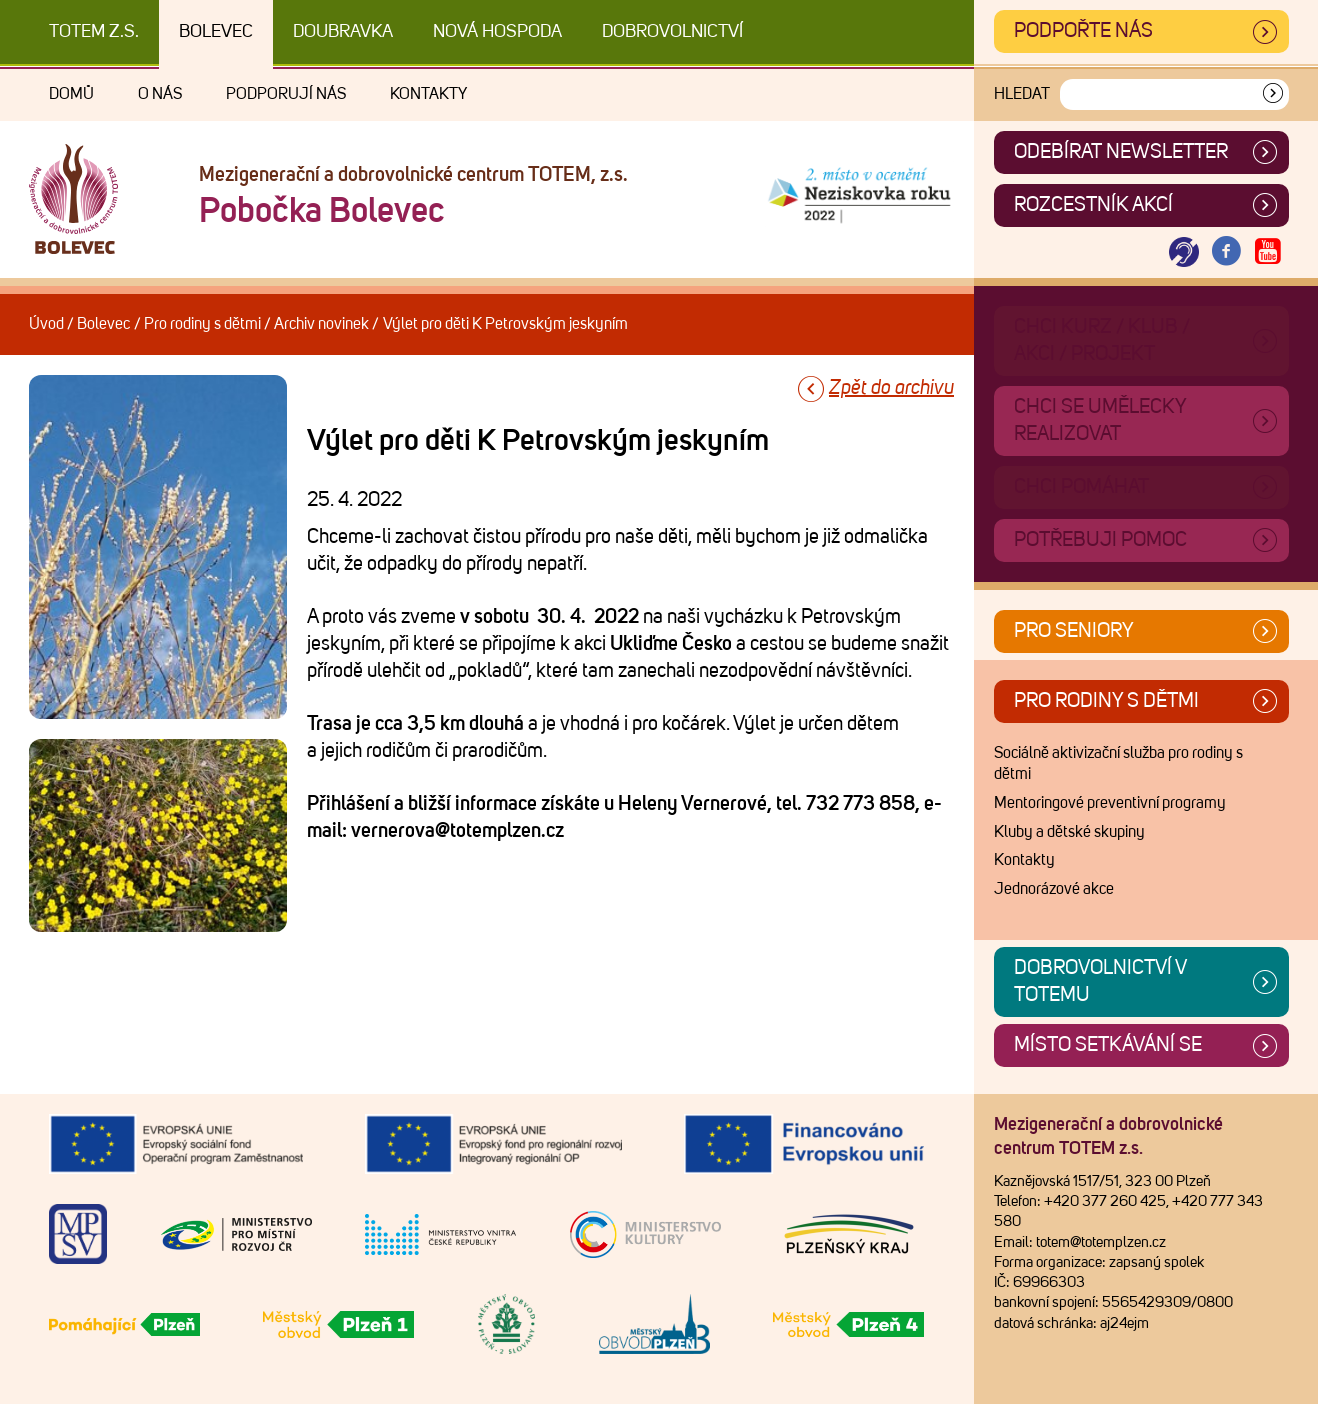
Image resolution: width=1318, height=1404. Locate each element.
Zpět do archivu (891, 388)
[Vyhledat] (1273, 94)
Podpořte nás (1083, 31)
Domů (71, 94)
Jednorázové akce (1054, 889)
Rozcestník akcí (1093, 205)
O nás (160, 94)
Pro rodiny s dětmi (202, 324)
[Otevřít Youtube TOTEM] (1268, 252)
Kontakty (428, 94)
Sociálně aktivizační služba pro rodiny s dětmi (1118, 764)
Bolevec (216, 32)
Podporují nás (286, 94)
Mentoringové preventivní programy (1110, 803)
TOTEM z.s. (94, 32)
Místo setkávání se (1108, 1045)
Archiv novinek (321, 324)
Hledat (1022, 94)
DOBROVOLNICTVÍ (672, 32)
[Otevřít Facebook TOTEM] (1226, 252)
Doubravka (343, 32)
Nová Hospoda (497, 32)
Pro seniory (1074, 631)
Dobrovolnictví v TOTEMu (1100, 981)
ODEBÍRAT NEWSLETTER (1121, 152)
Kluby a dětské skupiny (1069, 832)
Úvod (46, 324)
